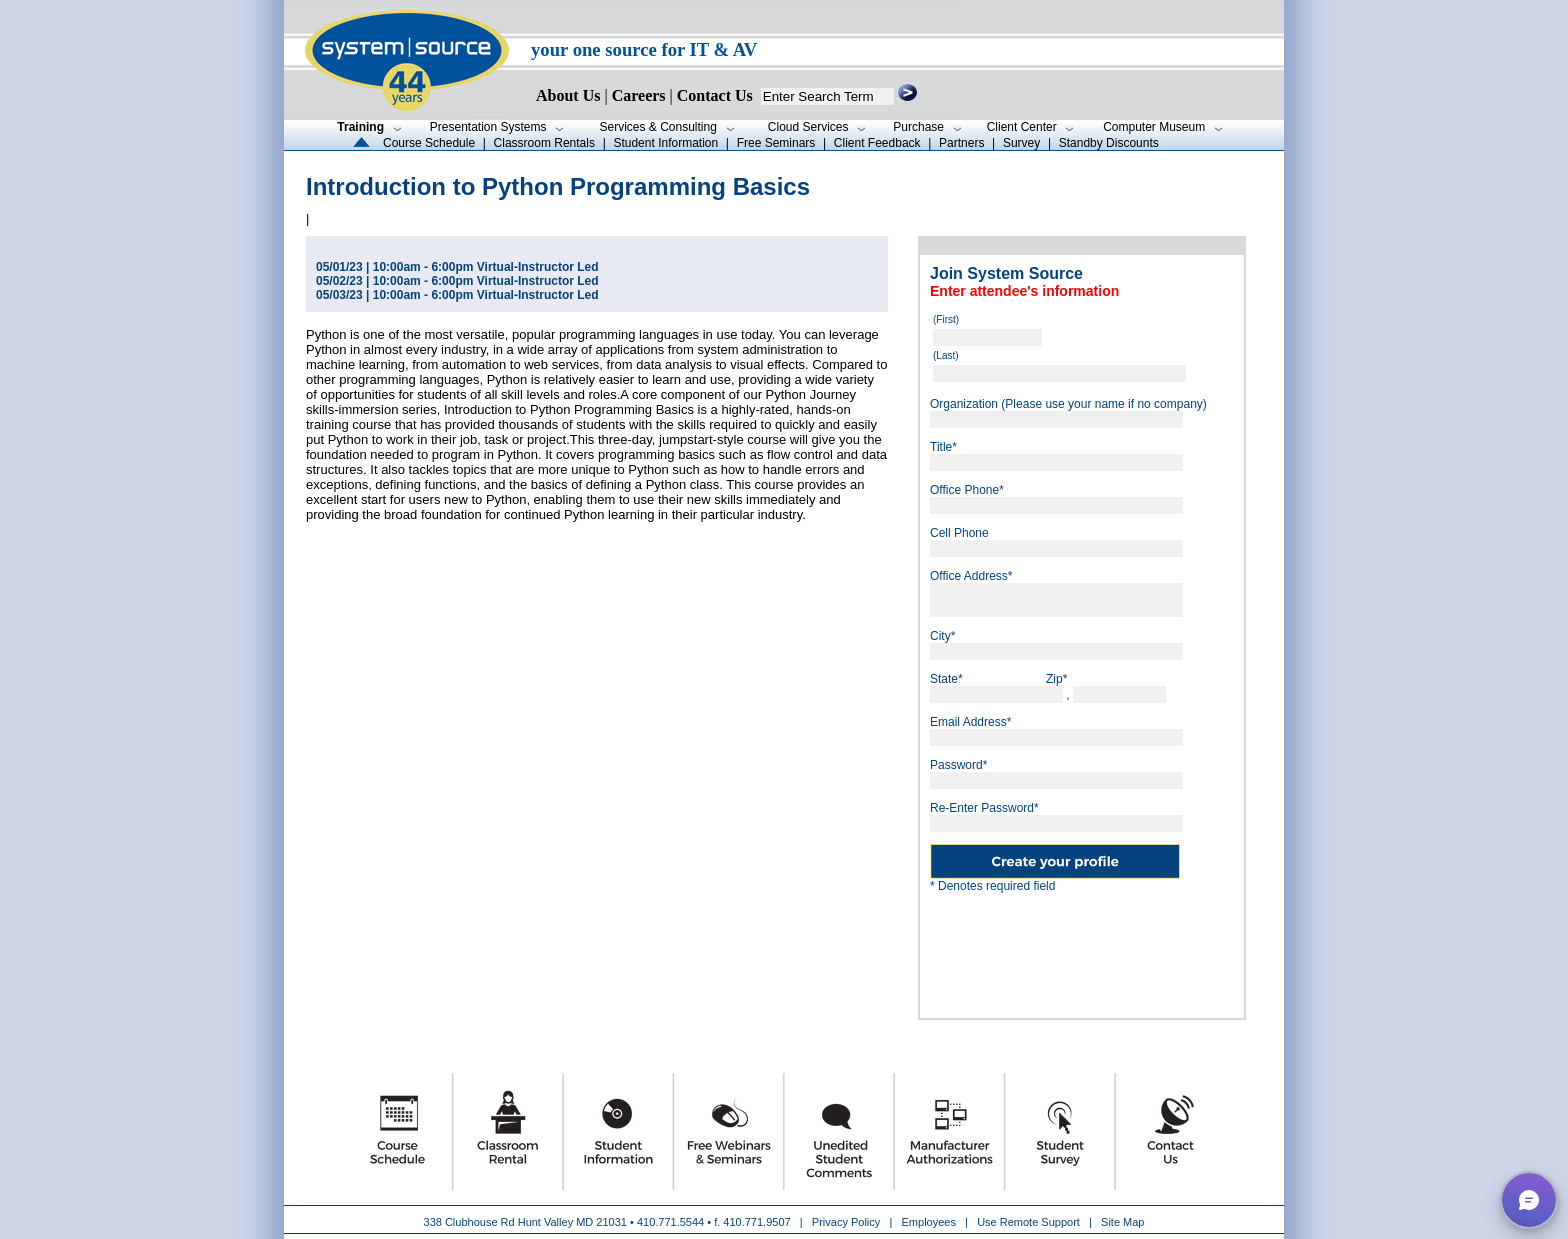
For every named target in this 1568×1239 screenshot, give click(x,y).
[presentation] (1082, 948)
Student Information (665, 143)
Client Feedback (877, 143)
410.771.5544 (670, 1222)
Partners (961, 143)
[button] (1529, 1200)
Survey (1021, 143)
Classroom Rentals (544, 143)
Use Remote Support (1028, 1222)
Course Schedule (429, 143)
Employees (929, 1222)
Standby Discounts (1109, 143)
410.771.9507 (756, 1222)
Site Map (1122, 1222)
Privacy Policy (848, 1222)
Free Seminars (776, 143)
